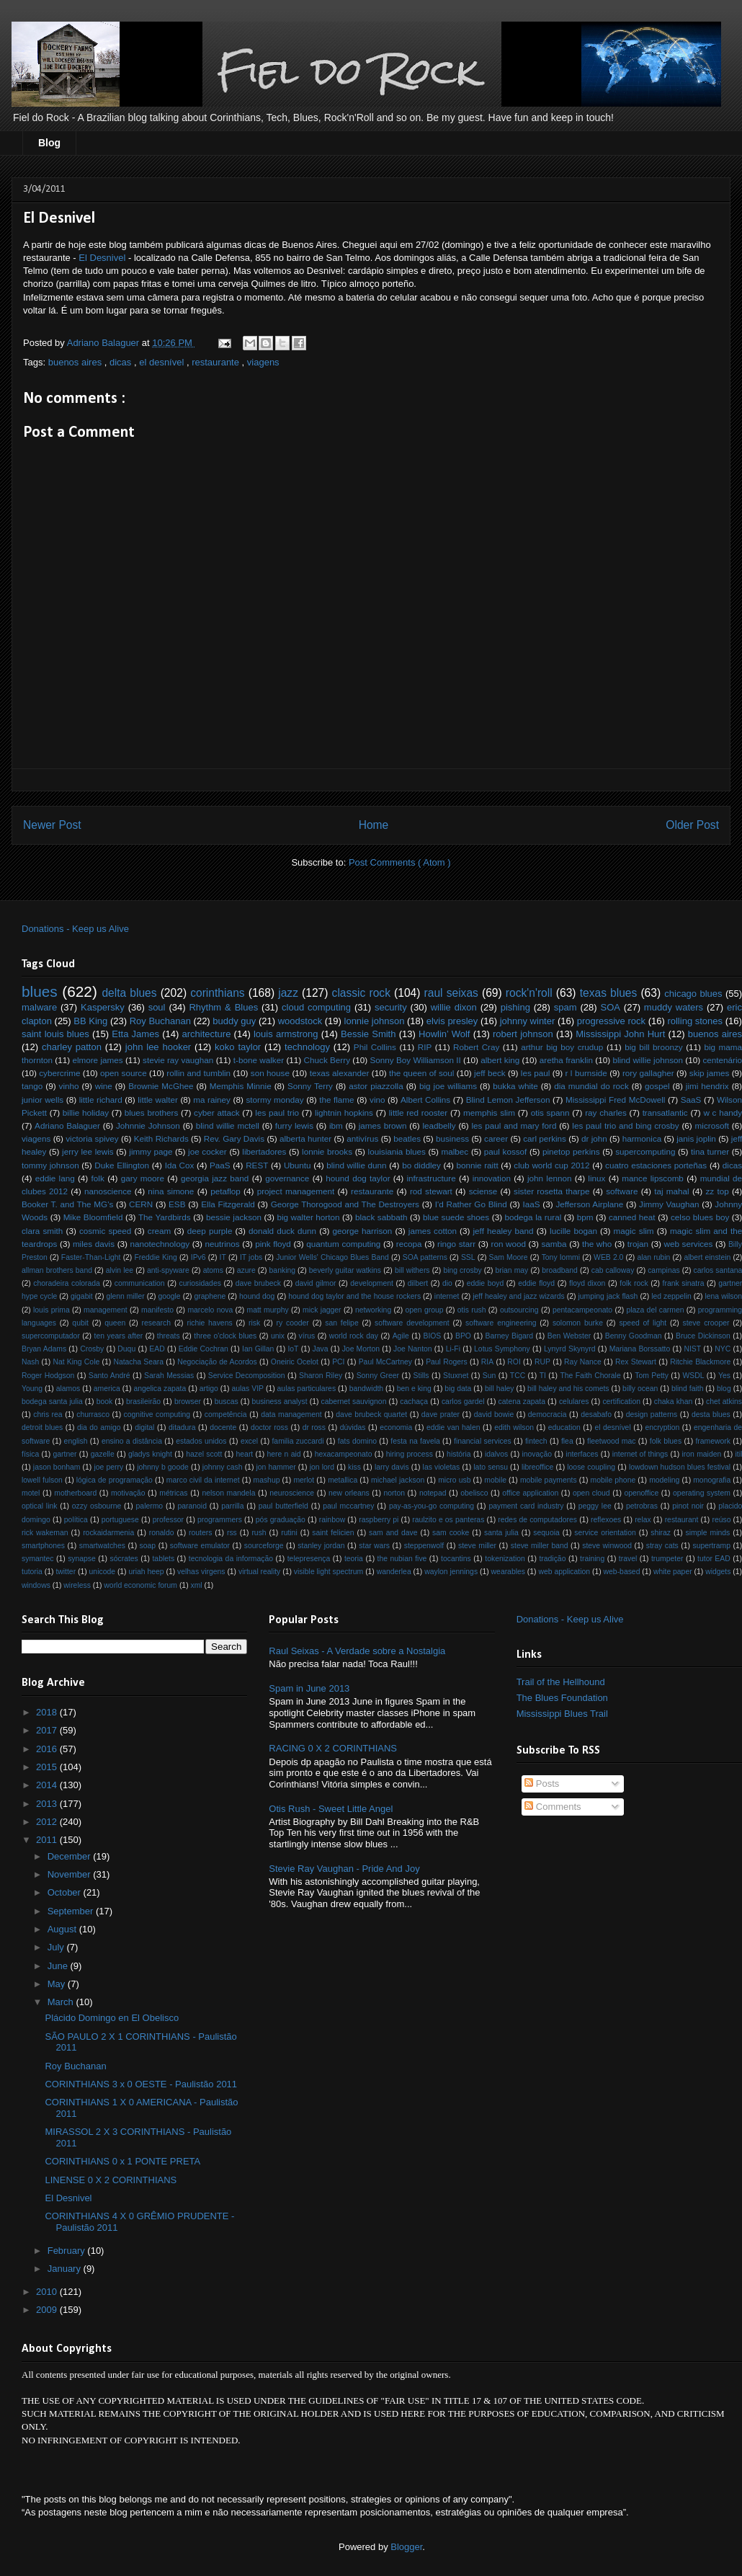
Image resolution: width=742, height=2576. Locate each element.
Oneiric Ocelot (294, 1362)
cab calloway (613, 1270)
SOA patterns (425, 1257)
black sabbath (381, 1217)
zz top (717, 1191)
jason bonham (57, 1467)
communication (140, 1283)
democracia (547, 1414)
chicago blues (693, 993)
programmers (219, 1520)
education (564, 1427)
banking (282, 1270)
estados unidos (201, 1441)
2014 (48, 1785)
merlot (303, 1480)
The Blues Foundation (562, 1697)
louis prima (51, 1310)
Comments (552, 1806)
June (59, 1965)
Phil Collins (375, 1047)
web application (564, 1572)
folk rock (634, 1283)
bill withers (412, 1270)
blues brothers (152, 1112)
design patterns (652, 1414)
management (106, 1310)
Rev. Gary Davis (234, 1138)
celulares (574, 1401)
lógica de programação (114, 1480)
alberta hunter (305, 1138)
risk (254, 1323)
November (71, 1874)
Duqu (126, 1349)
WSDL (693, 1376)
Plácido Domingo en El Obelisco (112, 2017)
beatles (407, 1138)
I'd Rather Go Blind (471, 1204)
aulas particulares (306, 1389)
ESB (177, 1204)
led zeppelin (671, 1296)
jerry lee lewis (88, 1151)
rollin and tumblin (198, 1073)
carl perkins (544, 1138)
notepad (433, 1493)
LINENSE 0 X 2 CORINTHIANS (110, 2180)
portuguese (120, 1520)
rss (232, 1533)
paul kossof (505, 1151)
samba (553, 1243)
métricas (173, 1493)
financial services (482, 1441)
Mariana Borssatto (640, 1349)
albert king (499, 1060)
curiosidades (200, 1283)
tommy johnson (50, 1165)
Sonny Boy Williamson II (415, 1060)
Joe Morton (361, 1349)
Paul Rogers (447, 1362)
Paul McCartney (385, 1362)
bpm (585, 1217)
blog (724, 1389)
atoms (213, 1270)
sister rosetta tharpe (551, 1191)
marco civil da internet (203, 1480)
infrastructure (430, 1178)
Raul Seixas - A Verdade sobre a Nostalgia (357, 1650)
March (62, 2002)
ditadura (182, 1427)
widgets (717, 1572)
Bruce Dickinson (703, 1336)
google (169, 1296)
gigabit (82, 1296)
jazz (288, 993)
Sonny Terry (310, 1086)
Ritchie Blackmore (700, 1362)
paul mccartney (348, 1506)
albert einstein (707, 1257)
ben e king (414, 1389)
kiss (354, 1467)
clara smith (42, 1230)
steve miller (477, 1546)
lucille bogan (573, 1230)
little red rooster (418, 1112)
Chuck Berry (327, 1060)
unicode (102, 1572)
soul (157, 1007)
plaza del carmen (655, 1310)
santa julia (501, 1533)
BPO (463, 1336)
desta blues (711, 1414)
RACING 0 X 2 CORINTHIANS (333, 1748)
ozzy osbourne (97, 1506)
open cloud (591, 1493)
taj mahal (671, 1191)
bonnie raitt (477, 1165)
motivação (128, 1493)
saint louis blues (55, 1034)
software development (412, 1323)
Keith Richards (161, 1138)
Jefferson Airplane (589, 1204)
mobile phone (613, 1480)
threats (168, 1336)
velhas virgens (201, 1572)
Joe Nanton (412, 1349)
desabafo (596, 1414)
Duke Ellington (121, 1165)
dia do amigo (99, 1427)
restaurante (216, 362)
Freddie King (156, 1257)
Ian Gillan (258, 1349)
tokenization (504, 1559)
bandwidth (366, 1389)
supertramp (711, 1546)
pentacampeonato (582, 1310)
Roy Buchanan (160, 1021)
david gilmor (315, 1283)
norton (394, 1493)
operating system (701, 1493)
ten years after (118, 1336)
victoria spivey (92, 1138)
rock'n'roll (529, 993)
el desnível (163, 362)
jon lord (322, 1467)
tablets (163, 1559)
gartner (65, 1454)
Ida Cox (180, 1165)
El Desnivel (102, 257)
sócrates (124, 1559)
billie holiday (86, 1112)
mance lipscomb (653, 1178)
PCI (338, 1362)
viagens (263, 362)
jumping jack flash (608, 1296)
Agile (401, 1336)
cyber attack (217, 1112)
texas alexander (340, 1073)
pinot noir (688, 1506)
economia (396, 1427)
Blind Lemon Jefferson (508, 1099)
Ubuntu (297, 1165)
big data (457, 1389)
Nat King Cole (76, 1362)
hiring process (409, 1454)
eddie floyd (536, 1283)
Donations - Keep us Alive (75, 928)
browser (187, 1401)
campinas (663, 1270)
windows (36, 1585)
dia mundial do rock (591, 1086)
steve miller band (539, 1546)
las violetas (441, 1467)
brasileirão (143, 1401)
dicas (121, 362)
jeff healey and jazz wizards (518, 1296)
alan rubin (653, 1257)
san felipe (341, 1323)
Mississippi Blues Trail (562, 1713)
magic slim (634, 1230)
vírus (307, 1336)
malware (39, 1007)
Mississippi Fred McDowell (615, 1099)
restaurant (682, 1520)
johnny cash (222, 1467)
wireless (77, 1585)
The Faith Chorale (590, 1376)
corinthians (217, 993)
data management (291, 1414)
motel (31, 1493)
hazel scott (204, 1454)
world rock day (353, 1336)
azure (246, 1270)
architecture (206, 1034)
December (71, 1856)
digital (144, 1427)
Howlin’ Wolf (444, 1034)
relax (643, 1520)
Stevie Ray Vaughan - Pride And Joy (344, 1868)
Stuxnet (455, 1376)
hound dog (256, 1296)
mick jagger (322, 1310)
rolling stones (695, 1021)
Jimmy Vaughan (669, 1204)
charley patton (72, 1046)
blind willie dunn (356, 1165)
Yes (724, 1376)
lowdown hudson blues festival (679, 1467)
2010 (48, 2291)
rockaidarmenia (108, 1533)
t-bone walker (258, 1060)
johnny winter (527, 1021)
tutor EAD (713, 1559)
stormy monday (274, 1099)
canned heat (632, 1217)
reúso (721, 1520)
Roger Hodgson (48, 1376)
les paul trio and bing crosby (625, 1125)
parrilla (232, 1506)
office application (530, 1493)
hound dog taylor (358, 1178)
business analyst (280, 1401)
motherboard (75, 1493)
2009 (48, 2309)
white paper (672, 1572)
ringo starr (456, 1243)
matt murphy (268, 1310)
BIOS (432, 1336)
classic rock (361, 993)
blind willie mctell (227, 1125)
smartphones (43, 1546)
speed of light (642, 1323)
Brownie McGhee (160, 1086)
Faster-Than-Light (91, 1257)
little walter (158, 1099)
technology (307, 1046)
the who (597, 1243)
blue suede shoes (456, 1217)
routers (200, 1533)
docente (223, 1427)
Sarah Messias (169, 1376)
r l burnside (586, 1073)
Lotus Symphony (502, 1349)
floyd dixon (587, 1283)
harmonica (642, 1138)
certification (621, 1401)
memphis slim (489, 1112)
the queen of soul (421, 1073)
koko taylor (238, 1046)
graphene (209, 1296)
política (76, 1520)
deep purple (210, 1230)
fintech (536, 1441)
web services (688, 1243)
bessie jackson (234, 1217)
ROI (513, 1362)
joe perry (108, 1467)
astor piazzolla (376, 1086)
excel (249, 1441)
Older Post (692, 825)
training (592, 1559)
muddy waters (673, 1007)
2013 (48, 1803)
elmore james (97, 1060)
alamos (68, 1389)
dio (447, 1283)
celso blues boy (700, 1217)
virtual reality (259, 1572)
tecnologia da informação (231, 1559)
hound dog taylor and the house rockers (354, 1296)
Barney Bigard (509, 1336)
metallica (342, 1480)
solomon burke (578, 1323)
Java (320, 1349)
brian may (512, 1270)
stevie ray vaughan (178, 1060)
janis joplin (696, 1138)
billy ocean (640, 1389)
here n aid (284, 1454)
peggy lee (595, 1506)
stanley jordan (321, 1546)
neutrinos (222, 1243)
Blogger (406, 2546)
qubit (80, 1323)
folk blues (665, 1441)
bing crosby (462, 1270)
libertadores (264, 1151)
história (459, 1454)
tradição (552, 1559)
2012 (48, 1821)
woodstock (300, 1021)
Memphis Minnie (241, 1086)
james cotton (432, 1230)
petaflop (225, 1191)
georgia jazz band (215, 1178)
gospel (657, 1086)
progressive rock (611, 1021)
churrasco (92, 1414)
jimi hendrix (707, 1086)
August (63, 1929)
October (66, 1892)
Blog (49, 142)
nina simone (171, 1191)
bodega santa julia (52, 1401)
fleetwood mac (611, 1441)
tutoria (32, 1572)
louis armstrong (286, 1034)
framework (712, 1441)
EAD (156, 1349)
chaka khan (673, 1401)
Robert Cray (476, 1047)
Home (374, 825)
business (452, 1138)
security (391, 1007)
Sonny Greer (378, 1376)
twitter (65, 1572)
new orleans (349, 1493)
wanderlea (394, 1572)
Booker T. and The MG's (67, 1204)
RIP (425, 1047)
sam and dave (393, 1533)
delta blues (129, 993)
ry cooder (293, 1323)
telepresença (309, 1559)
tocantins (456, 1559)
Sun (489, 1376)
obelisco (474, 1493)
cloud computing (316, 1007)
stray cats (662, 1546)
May (58, 1983)
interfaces (582, 1454)
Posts (541, 1783)
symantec (37, 1559)
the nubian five (402, 1559)
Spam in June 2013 (309, 1688)
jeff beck (490, 1073)
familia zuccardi (297, 1441)
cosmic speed (105, 1230)
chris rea (47, 1414)
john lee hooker (158, 1046)
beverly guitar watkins (345, 1270)
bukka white (515, 1086)
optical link (39, 1506)
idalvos (496, 1454)
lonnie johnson (374, 1021)
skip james (709, 1073)
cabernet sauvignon (354, 1401)
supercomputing (645, 1151)
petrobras (642, 1506)
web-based (622, 1572)
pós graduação (280, 1520)
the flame (336, 1099)
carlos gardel (463, 1401)
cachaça (414, 1401)
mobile (495, 1480)
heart (245, 1454)
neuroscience (291, 1493)
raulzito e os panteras (448, 1520)
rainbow (332, 1520)
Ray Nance (583, 1362)
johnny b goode (163, 1467)
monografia (711, 1480)
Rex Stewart (635, 1362)
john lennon (549, 1178)
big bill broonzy (653, 1047)
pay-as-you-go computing (431, 1506)
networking (373, 1310)
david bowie (494, 1414)
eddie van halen (453, 1427)
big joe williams (448, 1086)
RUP (542, 1362)
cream (159, 1230)
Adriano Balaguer (67, 1125)
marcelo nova (210, 1310)
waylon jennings (451, 1572)
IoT (292, 1349)
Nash (30, 1362)
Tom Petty (652, 1376)
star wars (374, 1546)
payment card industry (525, 1506)
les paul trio (277, 1112)
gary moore (142, 1178)
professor (168, 1520)
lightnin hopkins (344, 1112)
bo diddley (421, 1165)
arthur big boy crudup (562, 1047)
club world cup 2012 (551, 1165)
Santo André (109, 1376)
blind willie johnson (647, 1060)
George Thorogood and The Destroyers (345, 1204)
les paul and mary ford (514, 1125)
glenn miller (125, 1296)
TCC (517, 1376)
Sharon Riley (320, 1376)
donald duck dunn (282, 1230)
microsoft (712, 1125)
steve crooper (706, 1323)
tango (32, 1086)
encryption (662, 1427)
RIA (487, 1362)
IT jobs (251, 1257)
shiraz (661, 1533)
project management (296, 1191)
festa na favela (414, 1441)
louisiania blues (397, 1151)
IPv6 (198, 1257)
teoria (353, 1559)
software (622, 1191)
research (156, 1323)
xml (196, 1585)
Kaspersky (103, 1007)
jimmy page (150, 1151)
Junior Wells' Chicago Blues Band (332, 1257)
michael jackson (397, 1480)
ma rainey (212, 1099)
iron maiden (702, 1454)
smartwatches (102, 1546)
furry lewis (294, 1125)
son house (270, 1073)
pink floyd (273, 1243)
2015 (48, 1767)
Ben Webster (569, 1336)
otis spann (550, 1112)
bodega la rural (533, 1217)
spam (565, 1007)
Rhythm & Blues (223, 1007)
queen (114, 1323)
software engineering (500, 1323)
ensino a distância (132, 1441)
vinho (69, 1086)
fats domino (357, 1441)
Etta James (135, 1034)
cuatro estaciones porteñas (656, 1165)
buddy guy (234, 1021)
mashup (266, 1480)
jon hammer (276, 1467)
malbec (455, 1151)
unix (278, 1336)
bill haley (499, 1389)
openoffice (641, 1493)
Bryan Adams (44, 1349)
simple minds (708, 1533)
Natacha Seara (138, 1362)
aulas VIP (247, 1389)
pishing (515, 1007)
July (57, 1947)
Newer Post (52, 825)
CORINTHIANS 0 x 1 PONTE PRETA (122, 2161)
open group (425, 1310)
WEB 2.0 (608, 1257)
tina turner (710, 1151)
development (371, 1283)
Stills (421, 1376)
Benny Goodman (633, 1336)
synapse (82, 1559)
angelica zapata (159, 1389)
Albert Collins (425, 1099)
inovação (537, 1454)
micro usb (454, 1480)
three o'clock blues (225, 1336)
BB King (90, 1021)
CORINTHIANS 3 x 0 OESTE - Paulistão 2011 (141, 2084)
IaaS (531, 1204)
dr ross (314, 1427)
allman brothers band (57, 1270)
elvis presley (452, 1021)
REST (257, 1165)
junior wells (42, 1099)
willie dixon (454, 1007)
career (496, 1138)
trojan (637, 1243)
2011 (48, 1839)
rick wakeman (45, 1533)
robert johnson (523, 1034)
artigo (209, 1389)
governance (287, 1178)
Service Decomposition (246, 1376)
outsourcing (519, 1310)
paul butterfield (283, 1506)
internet (447, 1296)
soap (148, 1546)
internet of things (640, 1454)
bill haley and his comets (568, 1389)
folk (97, 1178)
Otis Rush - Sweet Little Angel (331, 1808)
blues (40, 991)
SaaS (691, 1099)
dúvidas (353, 1427)
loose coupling (591, 1467)
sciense (483, 1191)
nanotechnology (160, 1243)
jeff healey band (503, 1230)
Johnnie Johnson (148, 1125)
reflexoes (606, 1520)
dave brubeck (258, 1283)
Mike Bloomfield (93, 1217)
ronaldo (161, 1533)
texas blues (609, 993)
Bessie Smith (368, 1034)
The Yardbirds (164, 1217)
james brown (383, 1125)
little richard (100, 1099)
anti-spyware (168, 1270)
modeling (664, 1480)
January (66, 2268)
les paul (535, 1073)
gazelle (103, 1454)
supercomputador (51, 1336)
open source (123, 1073)
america (107, 1389)
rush (258, 1533)
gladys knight (150, 1454)
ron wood (508, 1243)
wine (103, 1086)
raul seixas (451, 993)
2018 (48, 1712)
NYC (722, 1349)
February (68, 2250)
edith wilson (514, 1427)
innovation (492, 1178)
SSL (468, 1257)
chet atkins (724, 1401)
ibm (336, 1125)
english (76, 1441)
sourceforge (264, 1546)
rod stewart (431, 1191)
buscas (226, 1401)
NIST (692, 1349)
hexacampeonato (343, 1454)
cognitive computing (157, 1414)
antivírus (362, 1138)
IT (223, 1257)
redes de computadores (537, 1520)
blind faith (687, 1389)
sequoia (546, 1533)
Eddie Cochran (203, 1349)
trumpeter (667, 1559)
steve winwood (607, 1546)
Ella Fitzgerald (228, 1204)
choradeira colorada (66, 1283)
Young (32, 1389)
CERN (141, 1204)
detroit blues (42, 1427)
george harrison (363, 1230)
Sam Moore (508, 1257)
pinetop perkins (571, 1151)
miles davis (94, 1243)
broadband (560, 1270)
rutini (289, 1533)
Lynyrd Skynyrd (570, 1349)
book (105, 1401)
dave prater (440, 1414)
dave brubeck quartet (371, 1414)
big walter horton (308, 1217)
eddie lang (55, 1178)
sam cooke (450, 1533)
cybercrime (59, 1073)
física (30, 1454)
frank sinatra (684, 1283)
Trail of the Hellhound (561, 1681)
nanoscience (108, 1191)
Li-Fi (453, 1349)
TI (543, 1376)
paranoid (191, 1506)
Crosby (92, 1349)
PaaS (220, 1165)
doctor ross (269, 1427)
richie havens (209, 1323)
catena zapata (522, 1401)
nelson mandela (228, 1493)
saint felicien (333, 1533)
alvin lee (119, 1270)
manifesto (157, 1310)
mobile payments (548, 1480)
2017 (48, 1730)
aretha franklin (566, 1060)
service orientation (604, 1533)
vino (377, 1099)
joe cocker (207, 1151)
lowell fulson (42, 1480)
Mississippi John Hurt (620, 1034)
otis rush (471, 1310)
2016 (48, 1749)
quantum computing (343, 1243)
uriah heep (146, 1572)
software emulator (200, 1546)
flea (567, 1441)
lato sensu (490, 1467)
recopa (409, 1243)
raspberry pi (378, 1520)
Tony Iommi (561, 1257)
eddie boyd (485, 1283)
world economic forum (140, 1585)
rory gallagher (648, 1073)
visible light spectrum (328, 1572)
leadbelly (438, 1125)
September (72, 1911)
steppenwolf (424, 1546)
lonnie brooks (327, 1151)
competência (226, 1414)
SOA (610, 1007)
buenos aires (76, 362)
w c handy (722, 1112)
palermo (150, 1506)
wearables (508, 1572)
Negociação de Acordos (216, 1362)
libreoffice (537, 1467)
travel (628, 1559)
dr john (594, 1138)
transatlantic (665, 1112)
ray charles (606, 1112)
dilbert (418, 1283)
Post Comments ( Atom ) (400, 862)
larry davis (392, 1467)
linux (596, 1178)
